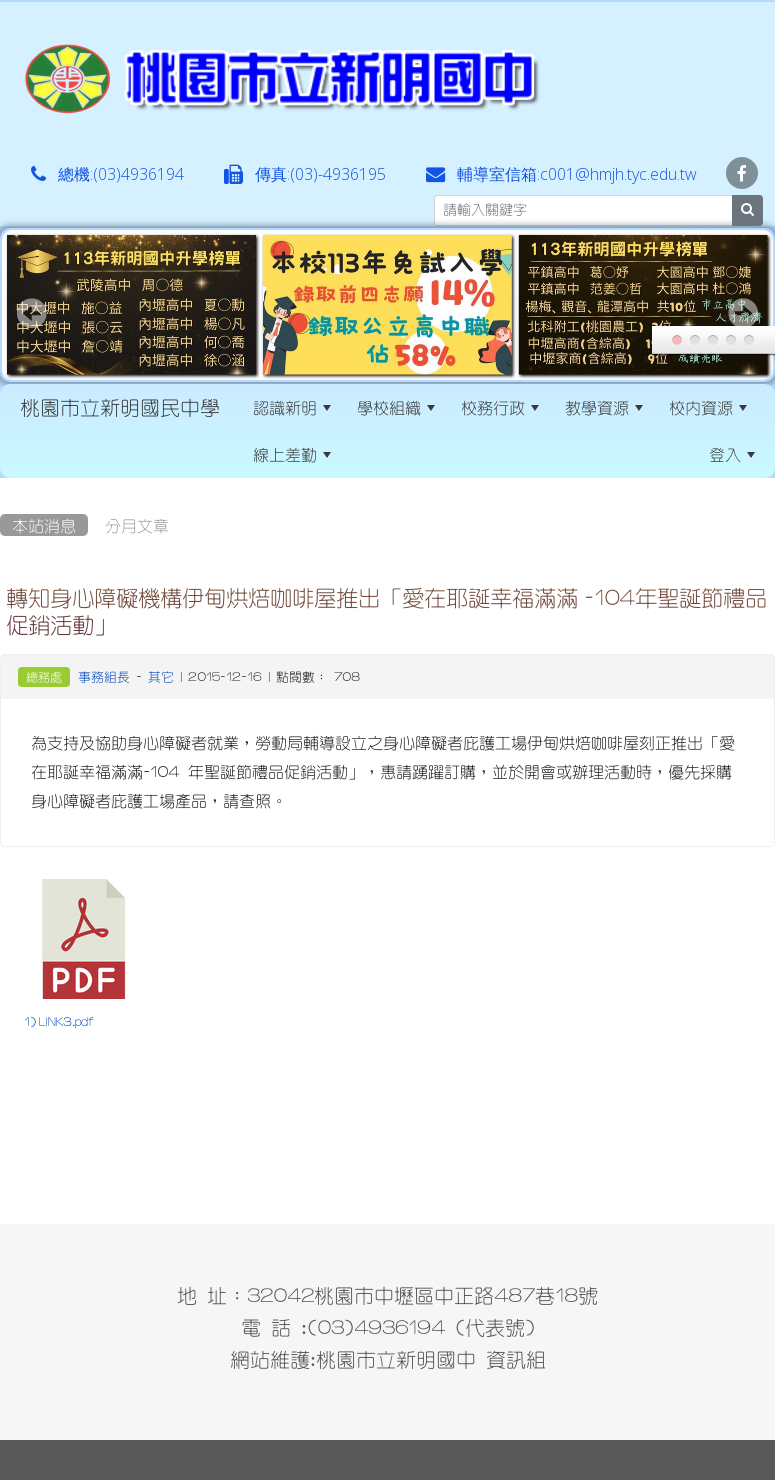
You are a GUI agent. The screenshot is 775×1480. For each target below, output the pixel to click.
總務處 (44, 677)
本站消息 (44, 525)
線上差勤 (292, 454)
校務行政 (500, 407)
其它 (161, 676)
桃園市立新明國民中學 (120, 407)
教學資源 (604, 407)
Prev (32, 313)
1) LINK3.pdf (58, 1021)
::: (361, 454)
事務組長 (104, 676)
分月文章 (137, 525)
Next (743, 313)
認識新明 (292, 407)
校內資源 (708, 407)
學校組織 (396, 407)
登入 (732, 454)
